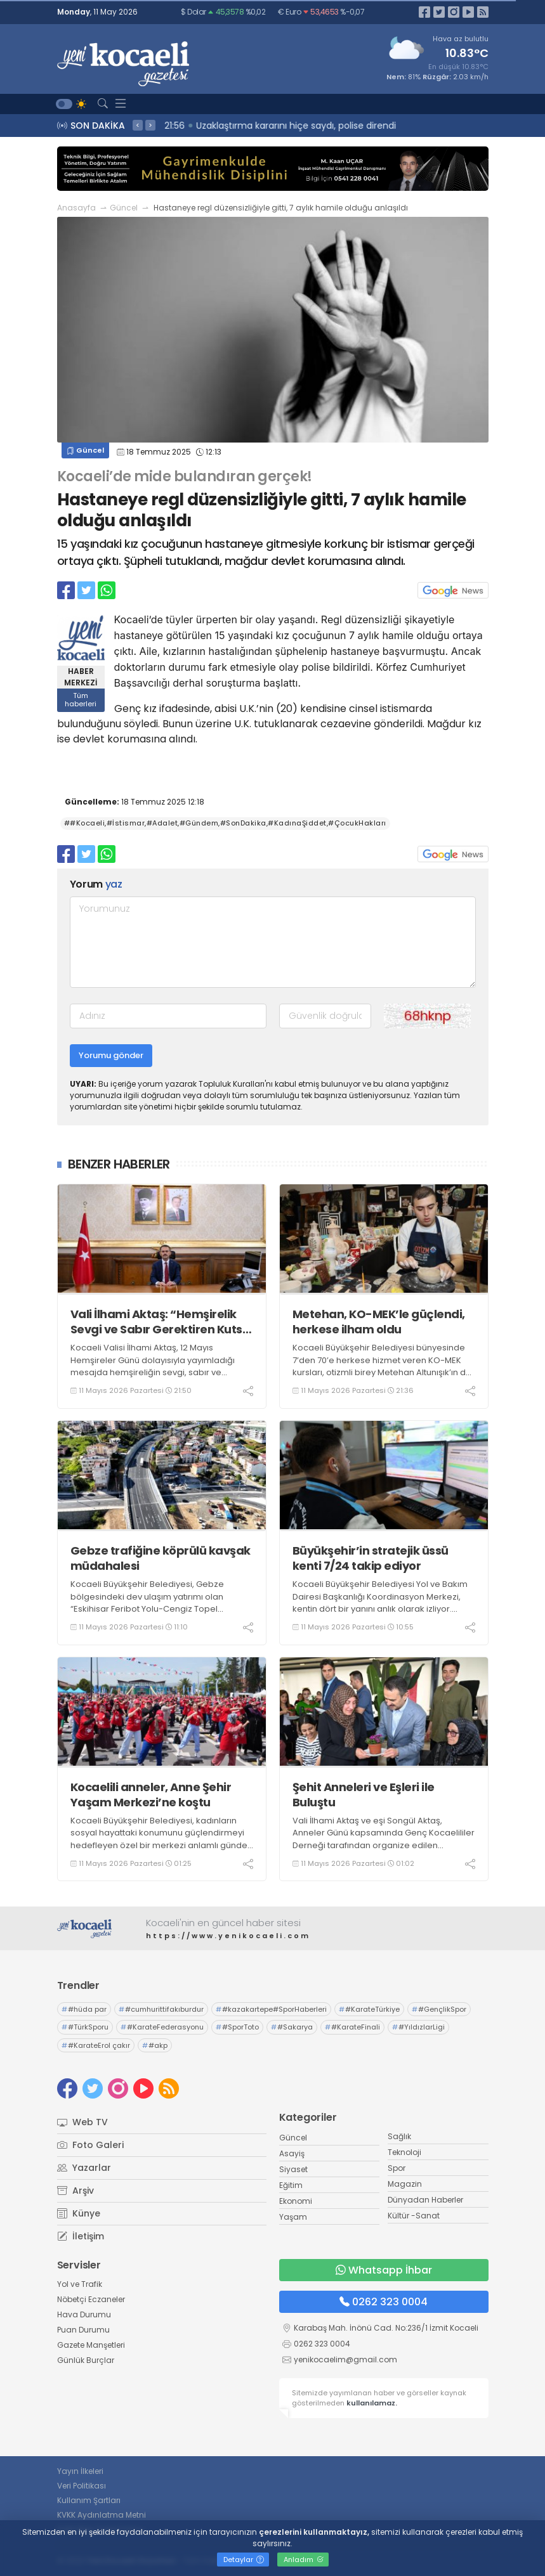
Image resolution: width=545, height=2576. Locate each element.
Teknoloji (404, 2152)
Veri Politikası (81, 2485)
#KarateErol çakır (96, 2045)
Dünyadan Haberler (425, 2199)
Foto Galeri (90, 2145)
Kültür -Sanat (414, 2215)
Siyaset (293, 2169)
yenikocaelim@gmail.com (345, 2359)
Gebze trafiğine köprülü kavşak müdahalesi (160, 1558)
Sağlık (399, 2136)
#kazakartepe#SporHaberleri (271, 2009)
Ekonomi (295, 2201)
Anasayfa (76, 207)
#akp (154, 2045)
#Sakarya (292, 2027)
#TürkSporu (85, 2027)
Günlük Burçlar (85, 2360)
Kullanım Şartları (89, 2500)
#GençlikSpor (439, 2009)
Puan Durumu (83, 2329)
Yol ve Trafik (79, 2284)
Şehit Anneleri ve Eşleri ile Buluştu (363, 1794)
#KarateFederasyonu (162, 2027)
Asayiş (292, 2153)
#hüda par (84, 2009)
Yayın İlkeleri (80, 2471)
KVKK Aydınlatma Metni (101, 2514)
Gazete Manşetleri (91, 2345)
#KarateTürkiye (369, 2009)
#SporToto (237, 2027)
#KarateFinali (352, 2027)
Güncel (124, 207)
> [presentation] (150, 125)
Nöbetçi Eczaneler (91, 2299)
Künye (78, 2213)
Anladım (304, 2559)
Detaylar (243, 2559)
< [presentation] (138, 125)
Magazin (405, 2183)
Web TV (82, 2122)
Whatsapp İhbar (384, 2270)
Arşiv (75, 2190)
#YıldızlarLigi (418, 2027)
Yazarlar (84, 2167)
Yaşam (293, 2216)
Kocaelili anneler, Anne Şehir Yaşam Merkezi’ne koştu (151, 1794)
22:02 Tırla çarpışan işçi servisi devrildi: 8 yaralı (268, 125)
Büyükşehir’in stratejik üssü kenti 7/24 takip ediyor (370, 1558)
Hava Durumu (84, 2314)
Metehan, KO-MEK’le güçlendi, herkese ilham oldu (378, 1322)
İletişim (80, 2236)
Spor (396, 2168)
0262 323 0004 (383, 2301)
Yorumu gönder (111, 1055)
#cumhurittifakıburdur (161, 2009)
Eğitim (291, 2185)
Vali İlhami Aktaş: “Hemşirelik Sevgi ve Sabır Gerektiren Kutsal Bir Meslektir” (161, 1322)
